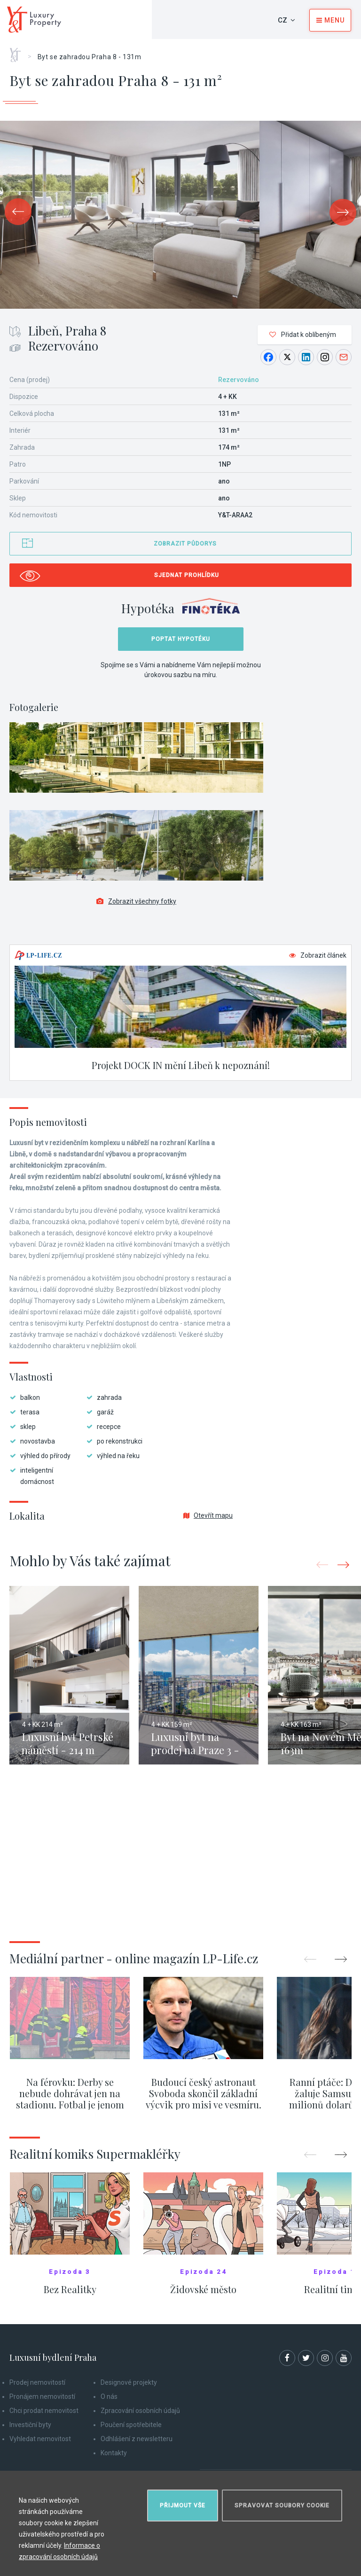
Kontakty (114, 2453)
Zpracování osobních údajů (140, 2410)
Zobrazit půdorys (185, 543)
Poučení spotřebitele (131, 2424)
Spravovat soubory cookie (282, 2505)
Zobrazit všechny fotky (136, 901)
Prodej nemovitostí (37, 2382)
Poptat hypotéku (180, 639)
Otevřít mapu (208, 1515)
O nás (109, 2396)
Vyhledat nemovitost (40, 2439)
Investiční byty (30, 2424)
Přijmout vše (182, 2505)
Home (18, 51)
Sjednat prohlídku (186, 575)
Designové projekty (129, 2382)
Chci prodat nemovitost (43, 2410)
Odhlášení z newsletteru (137, 2439)
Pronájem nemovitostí (42, 2396)
